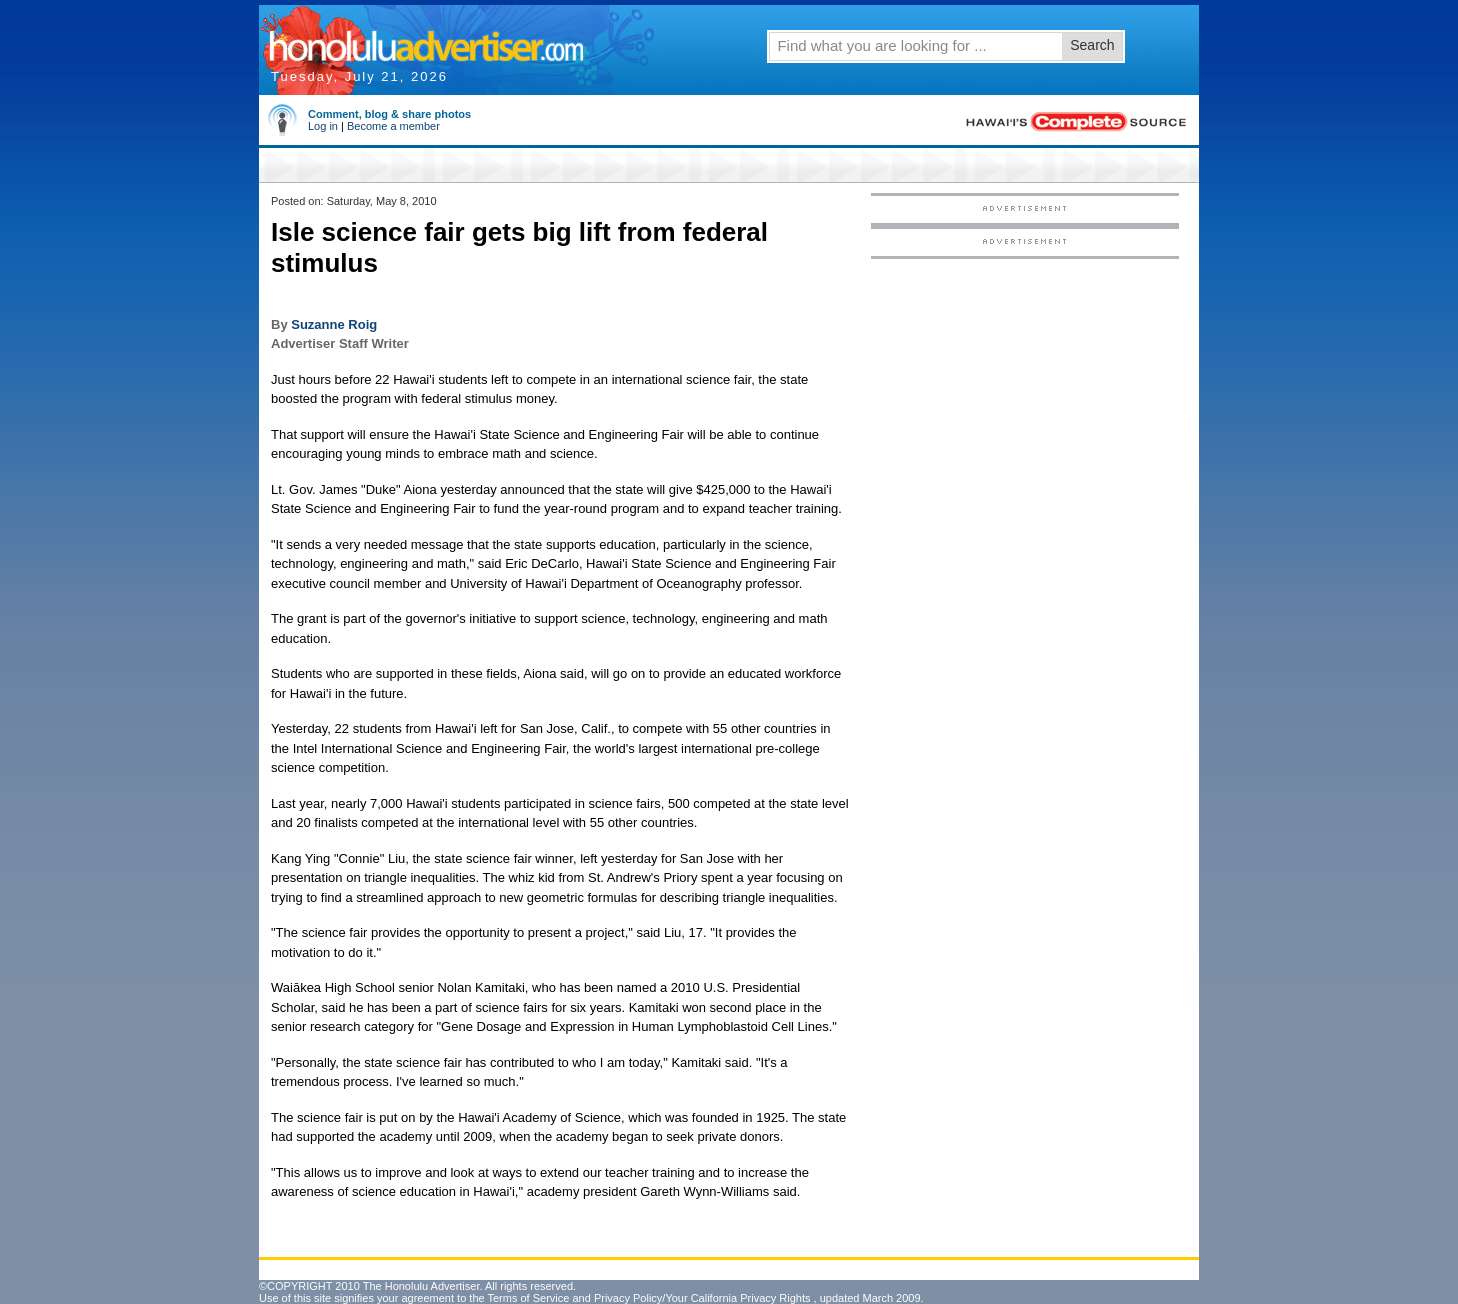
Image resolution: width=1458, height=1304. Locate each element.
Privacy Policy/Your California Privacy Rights (702, 1298)
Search (1092, 45)
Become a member (393, 126)
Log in (323, 126)
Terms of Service (528, 1298)
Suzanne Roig (334, 324)
